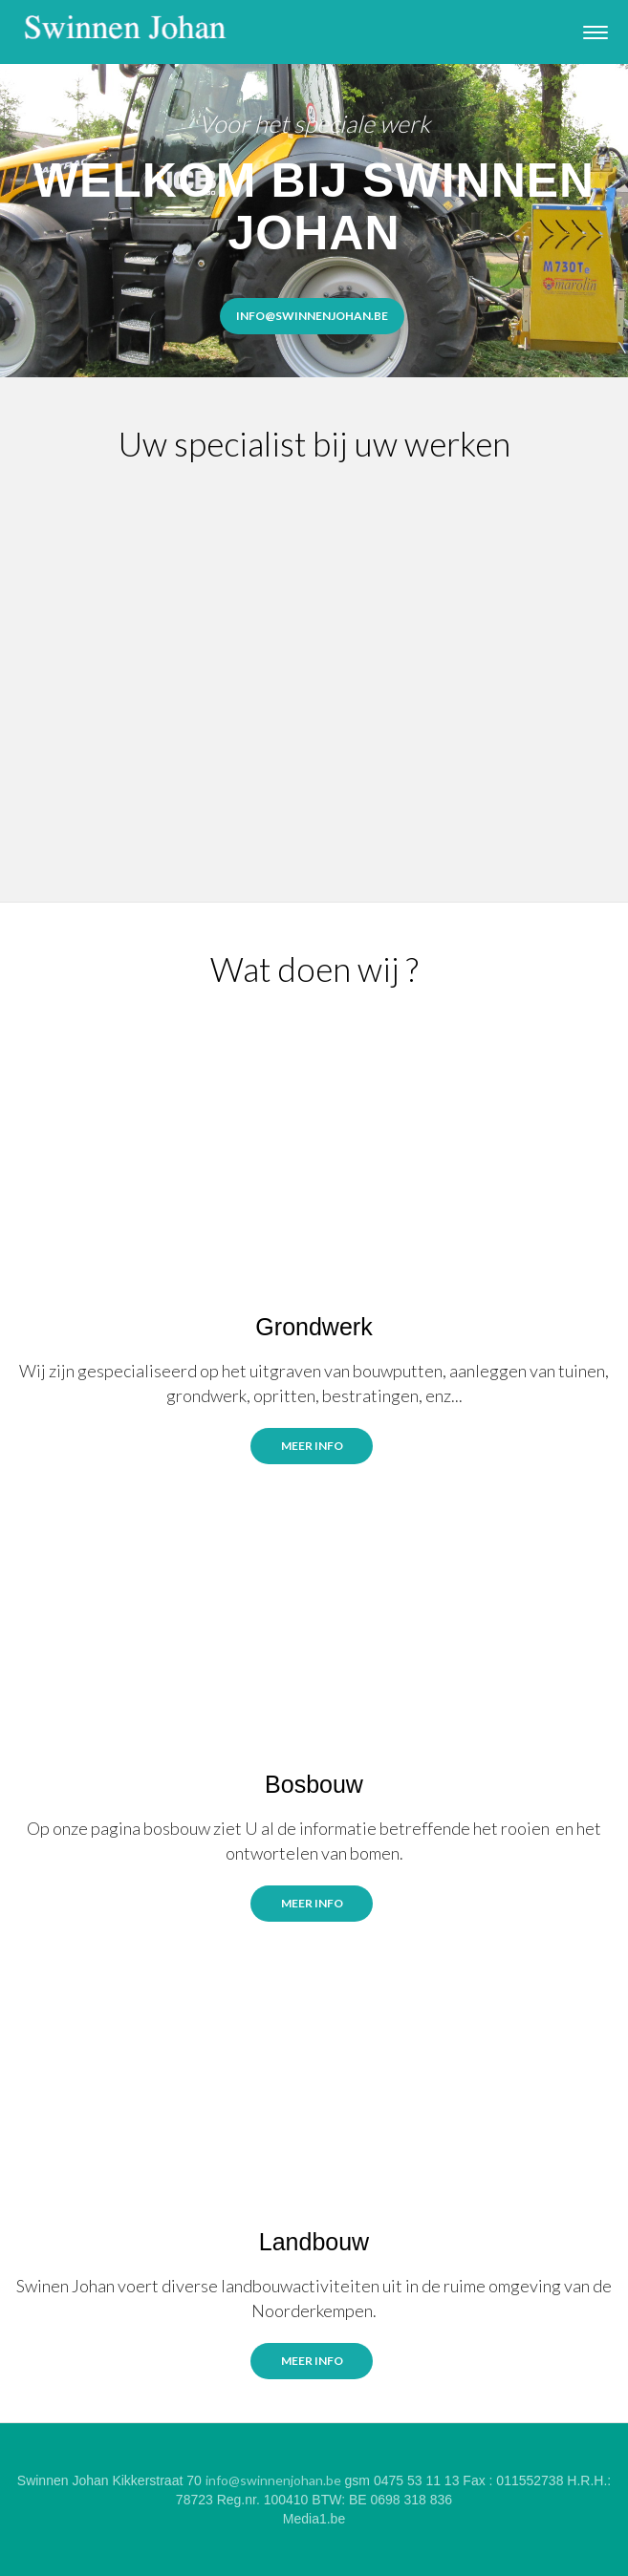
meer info (312, 2360)
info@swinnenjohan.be (273, 2480)
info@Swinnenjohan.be (312, 316)
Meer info (312, 1445)
